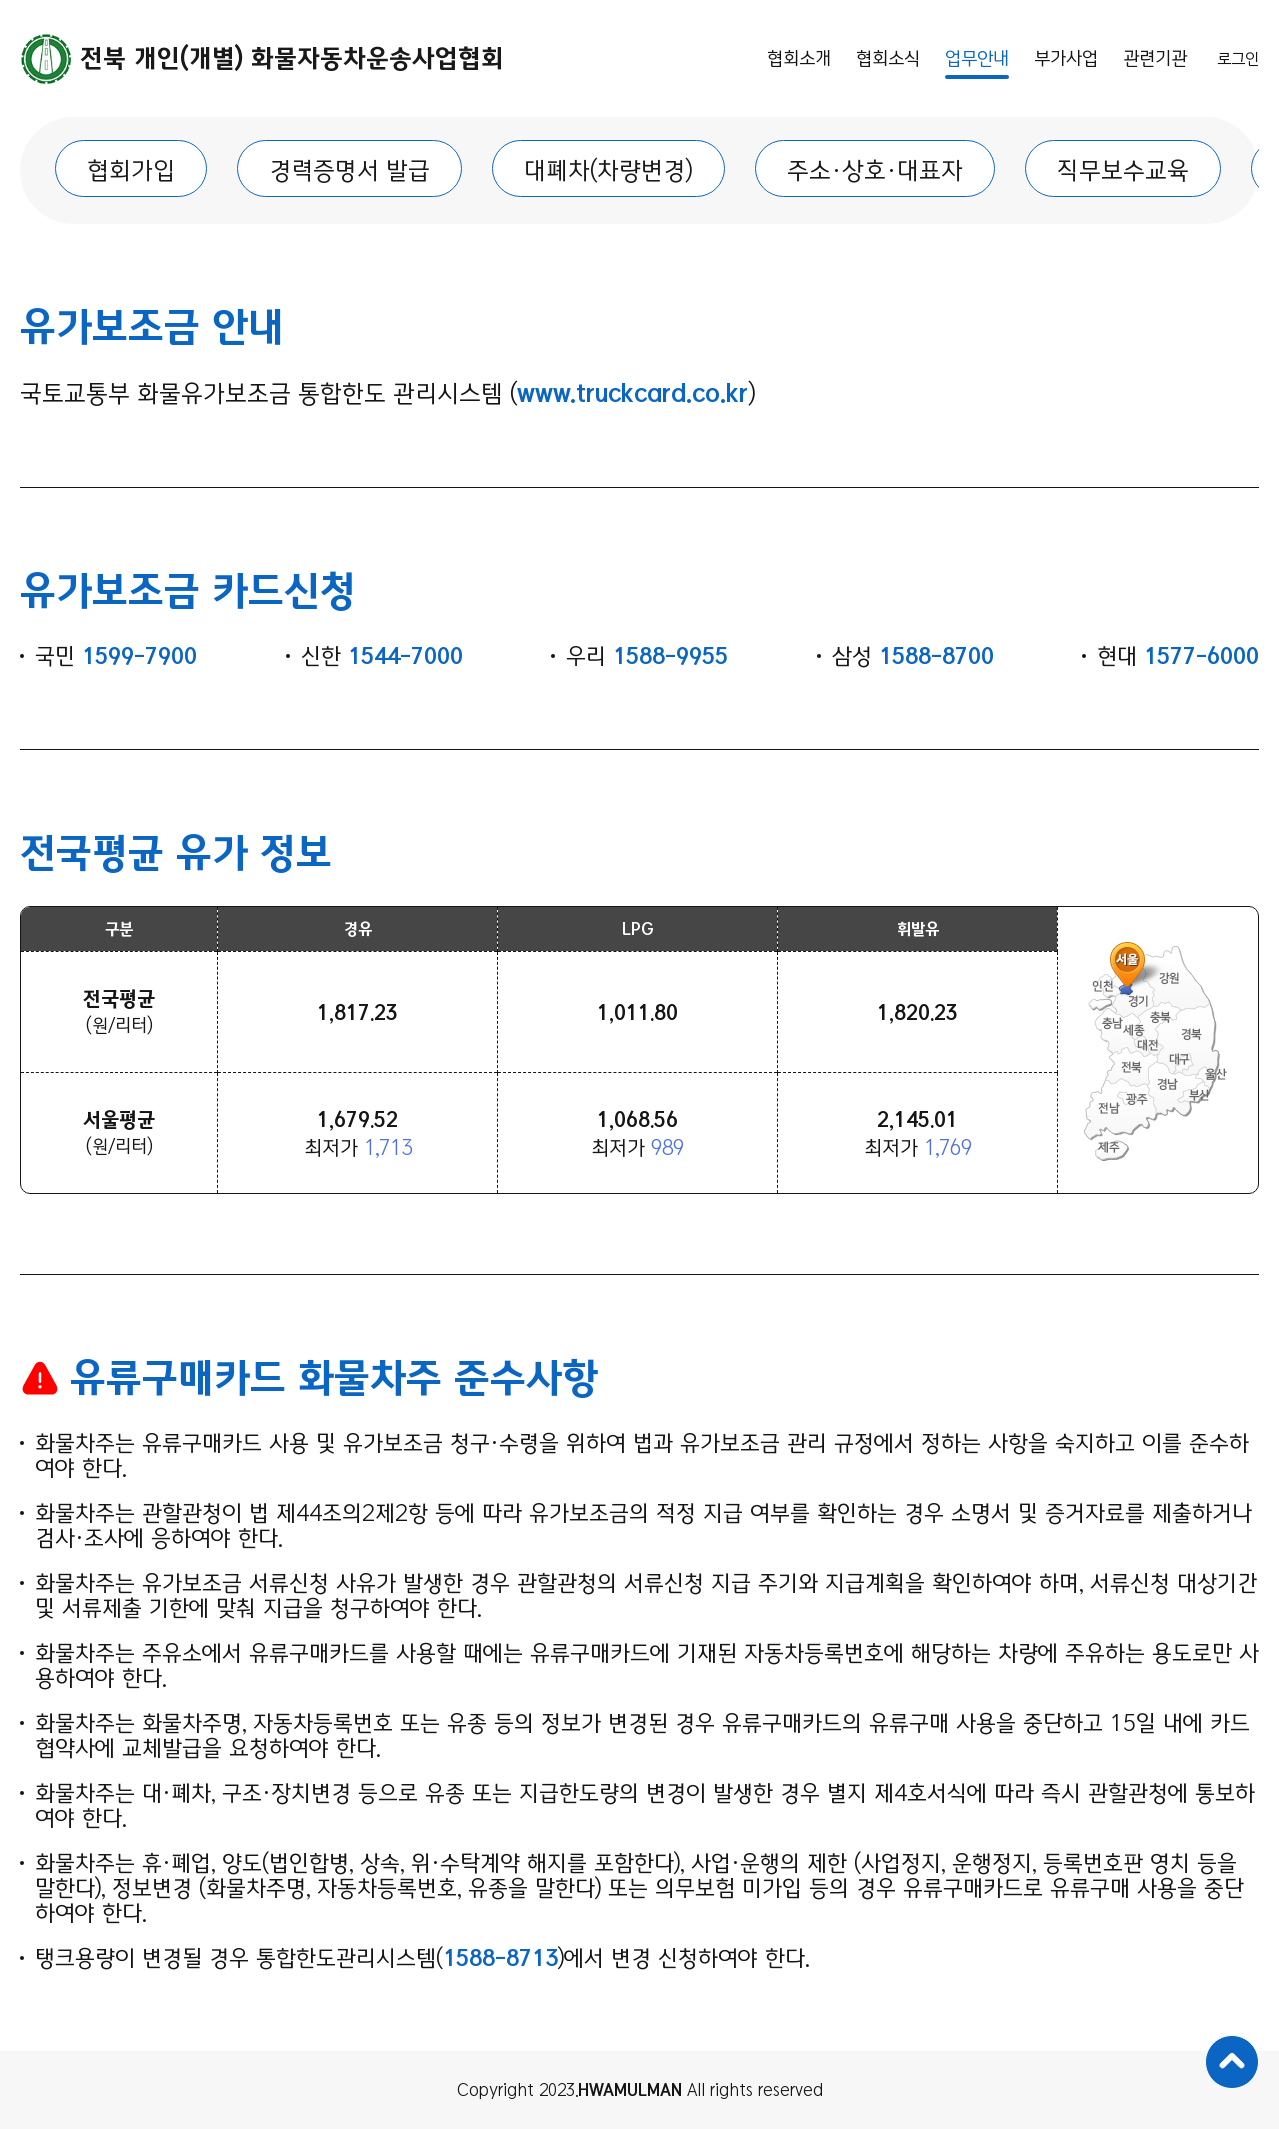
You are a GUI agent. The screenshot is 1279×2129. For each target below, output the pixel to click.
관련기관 (1155, 58)
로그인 (1238, 59)
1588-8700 (936, 656)
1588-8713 (500, 1958)
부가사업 (1066, 58)
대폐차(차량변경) (608, 170)
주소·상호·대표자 (875, 170)
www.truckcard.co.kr (632, 393)
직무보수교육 (1123, 170)
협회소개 (799, 58)
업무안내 (977, 58)
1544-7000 (405, 656)
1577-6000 (1201, 656)
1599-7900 (139, 656)
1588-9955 (670, 656)
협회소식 (888, 58)
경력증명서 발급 (349, 170)
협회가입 (131, 170)
